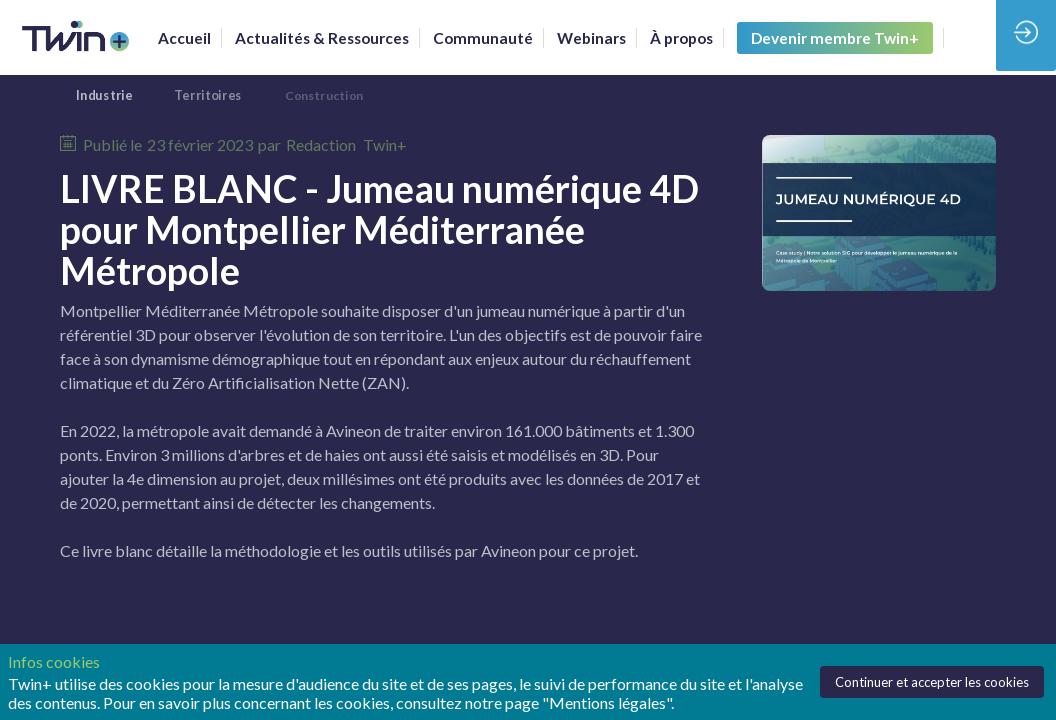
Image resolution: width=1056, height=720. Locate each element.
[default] (483, 38)
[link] (184, 38)
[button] (835, 38)
